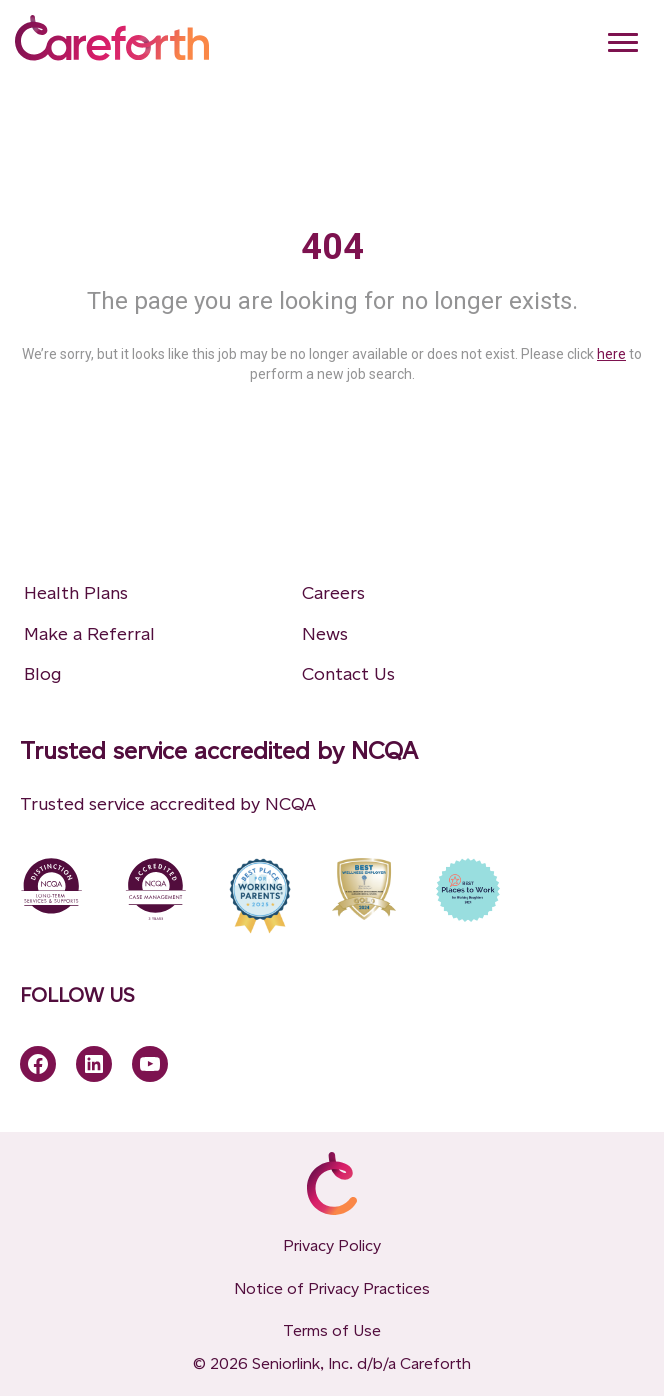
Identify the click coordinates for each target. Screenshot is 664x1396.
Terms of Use (332, 1330)
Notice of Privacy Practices (332, 1288)
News (325, 634)
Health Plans (76, 593)
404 (332, 247)
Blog (42, 674)
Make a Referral (89, 634)
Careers (333, 593)
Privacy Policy (332, 1245)
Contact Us (348, 674)
